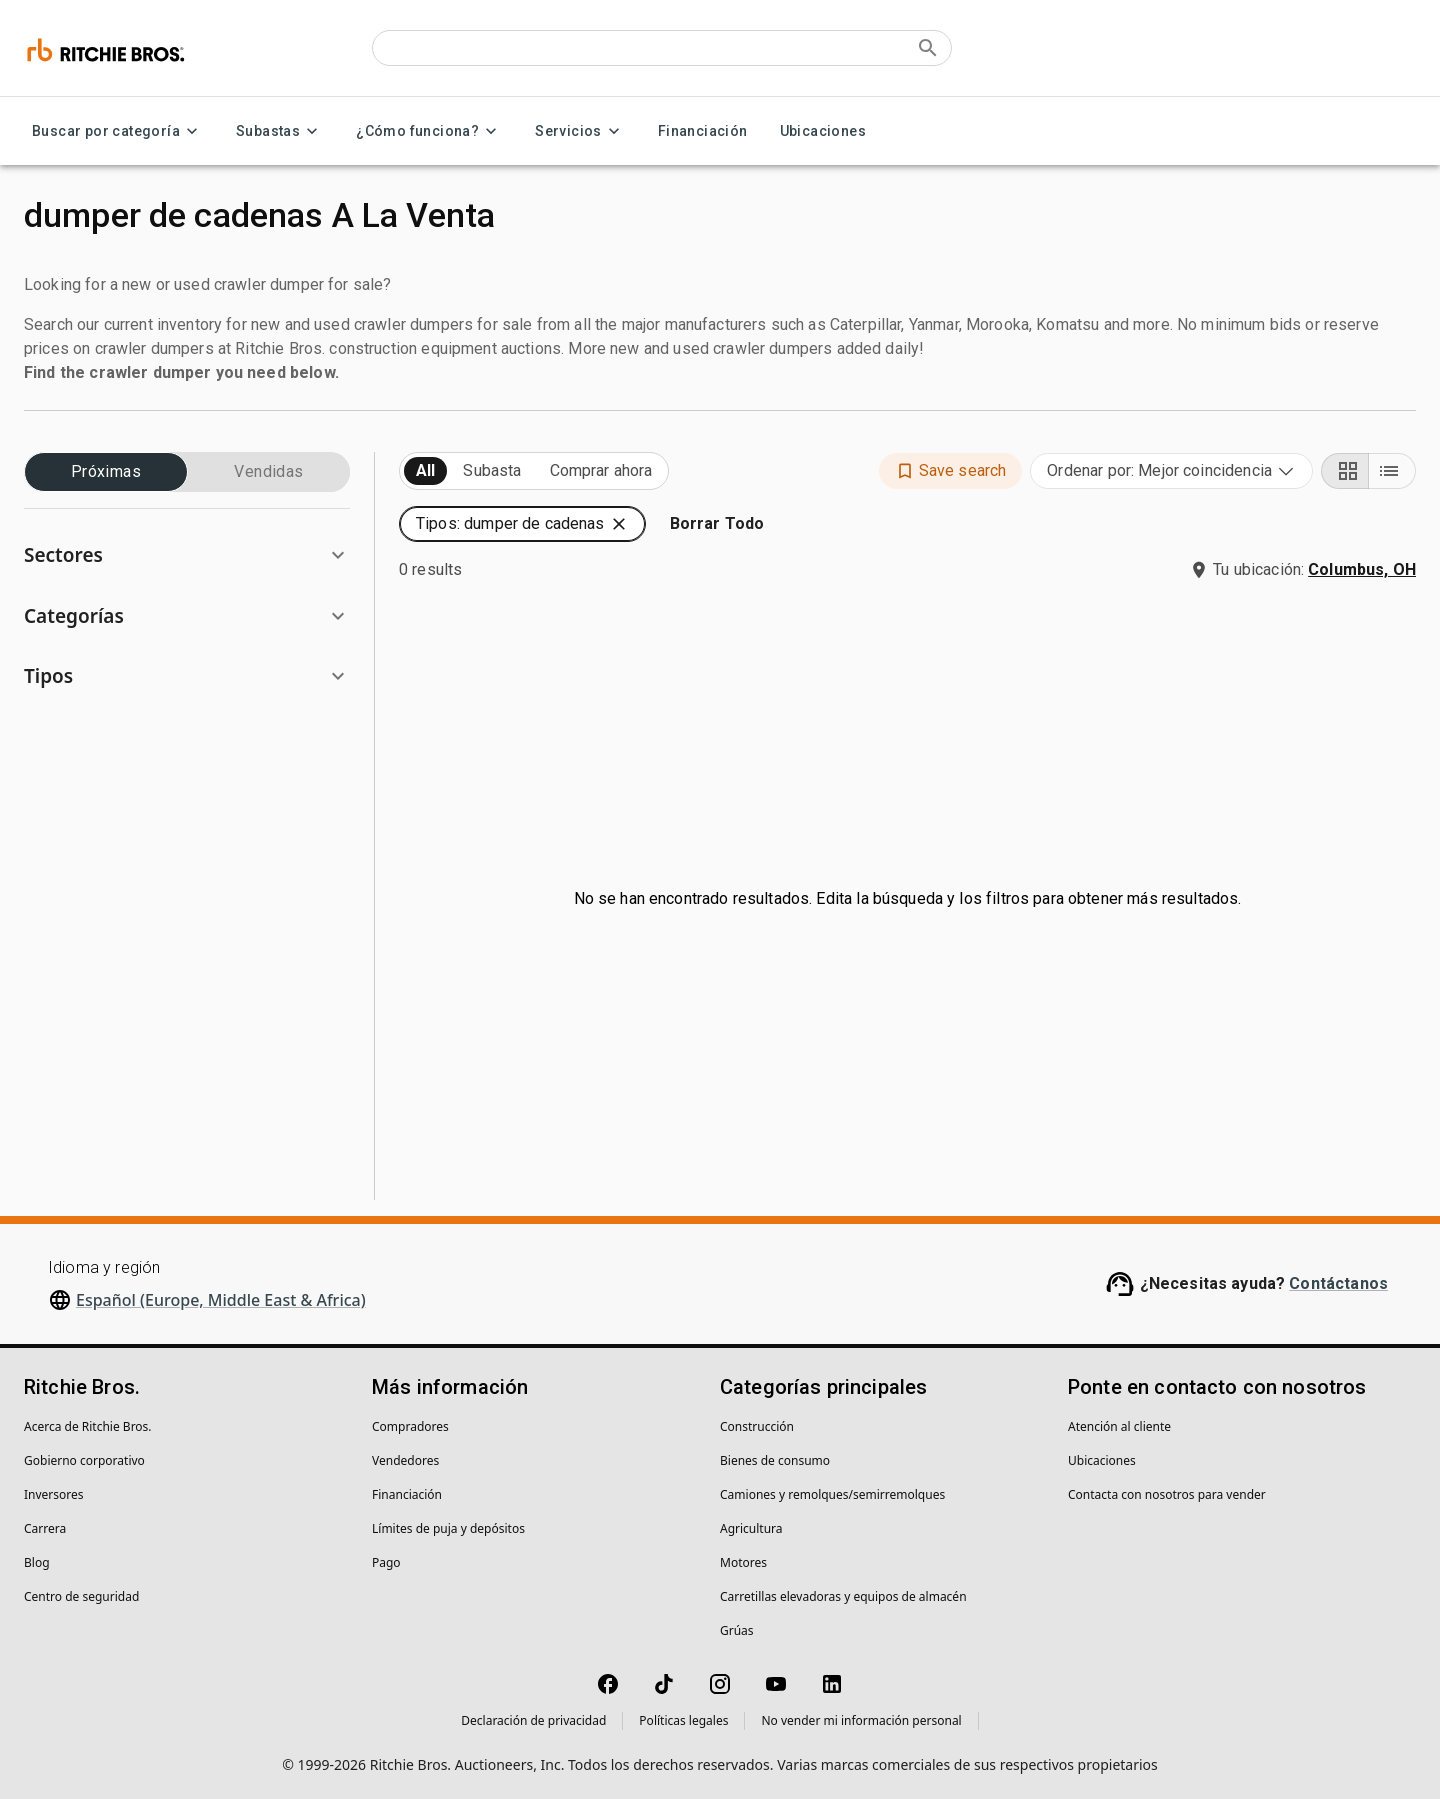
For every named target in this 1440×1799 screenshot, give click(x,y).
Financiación (703, 131)
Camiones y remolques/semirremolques (832, 1494)
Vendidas (269, 472)
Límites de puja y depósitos (448, 1528)
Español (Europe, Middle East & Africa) (221, 1300)
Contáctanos (1338, 1283)
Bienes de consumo (775, 1460)
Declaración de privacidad (533, 1720)
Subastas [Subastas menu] (280, 131)
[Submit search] (928, 48)
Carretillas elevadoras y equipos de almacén (843, 1596)
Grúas (737, 1630)
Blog (37, 1562)
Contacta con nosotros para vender (1167, 1494)
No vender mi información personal (861, 1720)
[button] (187, 555)
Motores (743, 1562)
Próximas (106, 472)
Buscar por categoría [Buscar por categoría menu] (118, 131)
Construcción (757, 1426)
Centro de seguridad (81, 1596)
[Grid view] (1345, 471)
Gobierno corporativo (84, 1460)
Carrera (45, 1528)
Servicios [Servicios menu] (580, 131)
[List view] (1392, 471)
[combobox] (1171, 471)
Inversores (54, 1494)
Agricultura (751, 1528)
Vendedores (405, 1460)
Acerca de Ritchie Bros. (88, 1426)
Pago (386, 1562)
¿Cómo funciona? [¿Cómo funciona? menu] (429, 131)
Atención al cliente (1119, 1426)
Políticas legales (683, 1720)
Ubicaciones (823, 131)
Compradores (410, 1426)
